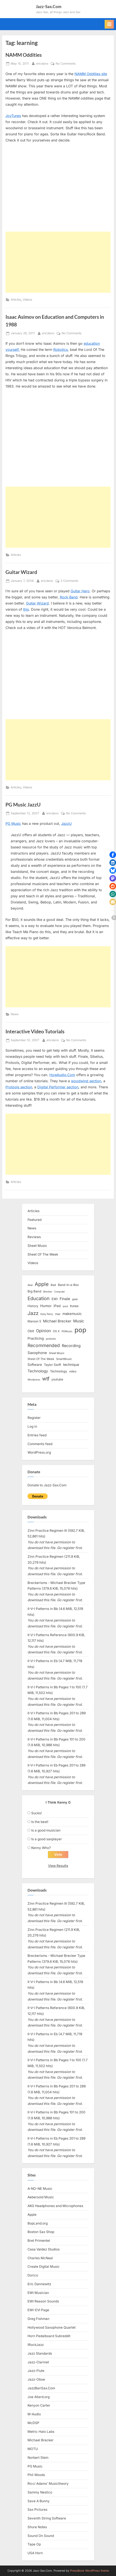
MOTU (33, 2449)
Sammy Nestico (40, 2492)
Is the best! (39, 1822)
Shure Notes (37, 2527)
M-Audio (34, 2414)
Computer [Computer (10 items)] (59, 1291)
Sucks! (36, 1813)
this (26, 609)
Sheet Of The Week (43, 1254)
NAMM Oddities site (90, 74)
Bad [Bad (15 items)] (53, 1285)
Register (34, 1418)
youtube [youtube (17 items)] (57, 1379)
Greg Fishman (38, 2319)
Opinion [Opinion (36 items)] (43, 1330)
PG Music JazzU (23, 804)
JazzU (66, 823)
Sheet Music (37, 1246)
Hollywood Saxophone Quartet (52, 2327)
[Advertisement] (58, 262)
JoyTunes (13, 116)
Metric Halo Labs (41, 2432)
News (15, 1014)
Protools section (18, 1087)
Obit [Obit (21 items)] (31, 1331)
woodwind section (86, 1081)
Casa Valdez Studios (44, 2249)
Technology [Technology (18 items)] (58, 1371)
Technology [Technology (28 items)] (38, 1371)
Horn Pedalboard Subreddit (49, 2336)
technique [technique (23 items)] (71, 1365)
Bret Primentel (39, 2240)
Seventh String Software (47, 2518)
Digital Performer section (57, 1087)
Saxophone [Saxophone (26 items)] (37, 1353)
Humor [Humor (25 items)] (46, 1306)
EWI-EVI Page (38, 2310)
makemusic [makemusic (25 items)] (72, 1313)
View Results (58, 1866)
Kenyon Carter (39, 2405)
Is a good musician (46, 1830)
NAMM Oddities (23, 55)
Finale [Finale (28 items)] (65, 1298)
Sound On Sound (41, 2536)
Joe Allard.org (39, 2397)
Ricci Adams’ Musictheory (48, 2483)
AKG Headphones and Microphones (55, 2206)
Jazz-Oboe (36, 2379)
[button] (112, 854)
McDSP (33, 2423)
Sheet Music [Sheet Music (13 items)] (56, 1353)
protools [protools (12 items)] (51, 1338)
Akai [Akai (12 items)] (30, 1285)
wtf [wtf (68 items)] (45, 1379)
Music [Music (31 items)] (78, 1321)
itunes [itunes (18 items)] (74, 1306)
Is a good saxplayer (46, 1839)
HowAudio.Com (62, 1075)
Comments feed (40, 1444)
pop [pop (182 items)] (80, 1330)
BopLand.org (38, 2223)
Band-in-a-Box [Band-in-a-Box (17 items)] (68, 1285)
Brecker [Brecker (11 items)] (47, 1291)
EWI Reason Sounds (43, 2301)
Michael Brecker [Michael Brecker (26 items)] (57, 1321)
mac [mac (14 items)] (58, 1314)
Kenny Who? (41, 1848)
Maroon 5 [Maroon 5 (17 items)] (34, 1321)
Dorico (33, 2275)
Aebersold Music (41, 2197)
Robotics (60, 349)
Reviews (34, 1237)
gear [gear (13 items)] (75, 1299)
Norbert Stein (38, 2457)
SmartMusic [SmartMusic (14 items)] (64, 1359)
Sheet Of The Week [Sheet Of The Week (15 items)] (41, 1359)
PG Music (13, 823)
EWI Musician (38, 2293)
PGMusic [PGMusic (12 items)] (67, 1331)
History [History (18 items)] (33, 1306)
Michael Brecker (41, 2440)
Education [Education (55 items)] (39, 1298)
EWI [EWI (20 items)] (55, 1299)
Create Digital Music (44, 2266)
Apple (32, 2214)
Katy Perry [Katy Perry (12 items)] (46, 1314)
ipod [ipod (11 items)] (65, 1306)
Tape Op (34, 2544)
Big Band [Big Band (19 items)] (34, 1291)
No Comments (66, 63)
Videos (27, 299)
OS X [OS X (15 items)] (56, 1331)
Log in (32, 1426)
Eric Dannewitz (39, 2284)
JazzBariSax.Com (41, 2388)
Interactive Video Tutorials (34, 1031)
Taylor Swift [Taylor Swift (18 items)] (52, 1364)
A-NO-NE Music (40, 2189)
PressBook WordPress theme (89, 2570)
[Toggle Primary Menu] (109, 24)
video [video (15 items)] (72, 1371)
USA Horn (35, 2553)
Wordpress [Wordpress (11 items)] (34, 1379)
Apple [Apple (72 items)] (42, 1284)
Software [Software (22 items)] (35, 1365)
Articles (16, 299)
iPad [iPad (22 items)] (57, 1306)
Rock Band (69, 597)
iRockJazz (36, 2345)
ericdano (42, 63)
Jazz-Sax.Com (48, 6)
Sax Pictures (37, 2509)
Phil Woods (36, 2475)
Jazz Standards (40, 2353)
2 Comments (69, 581)
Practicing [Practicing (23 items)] (36, 1338)
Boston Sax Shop (41, 2232)
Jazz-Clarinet (38, 2362)
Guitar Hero (80, 591)
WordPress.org (39, 1452)
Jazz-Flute (36, 2371)
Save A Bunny (39, 2501)
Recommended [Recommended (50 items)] (44, 1345)
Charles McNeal (40, 2258)
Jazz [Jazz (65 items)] (33, 1313)
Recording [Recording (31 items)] (71, 1345)
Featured (35, 1220)
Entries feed (37, 1435)
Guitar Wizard (21, 572)
